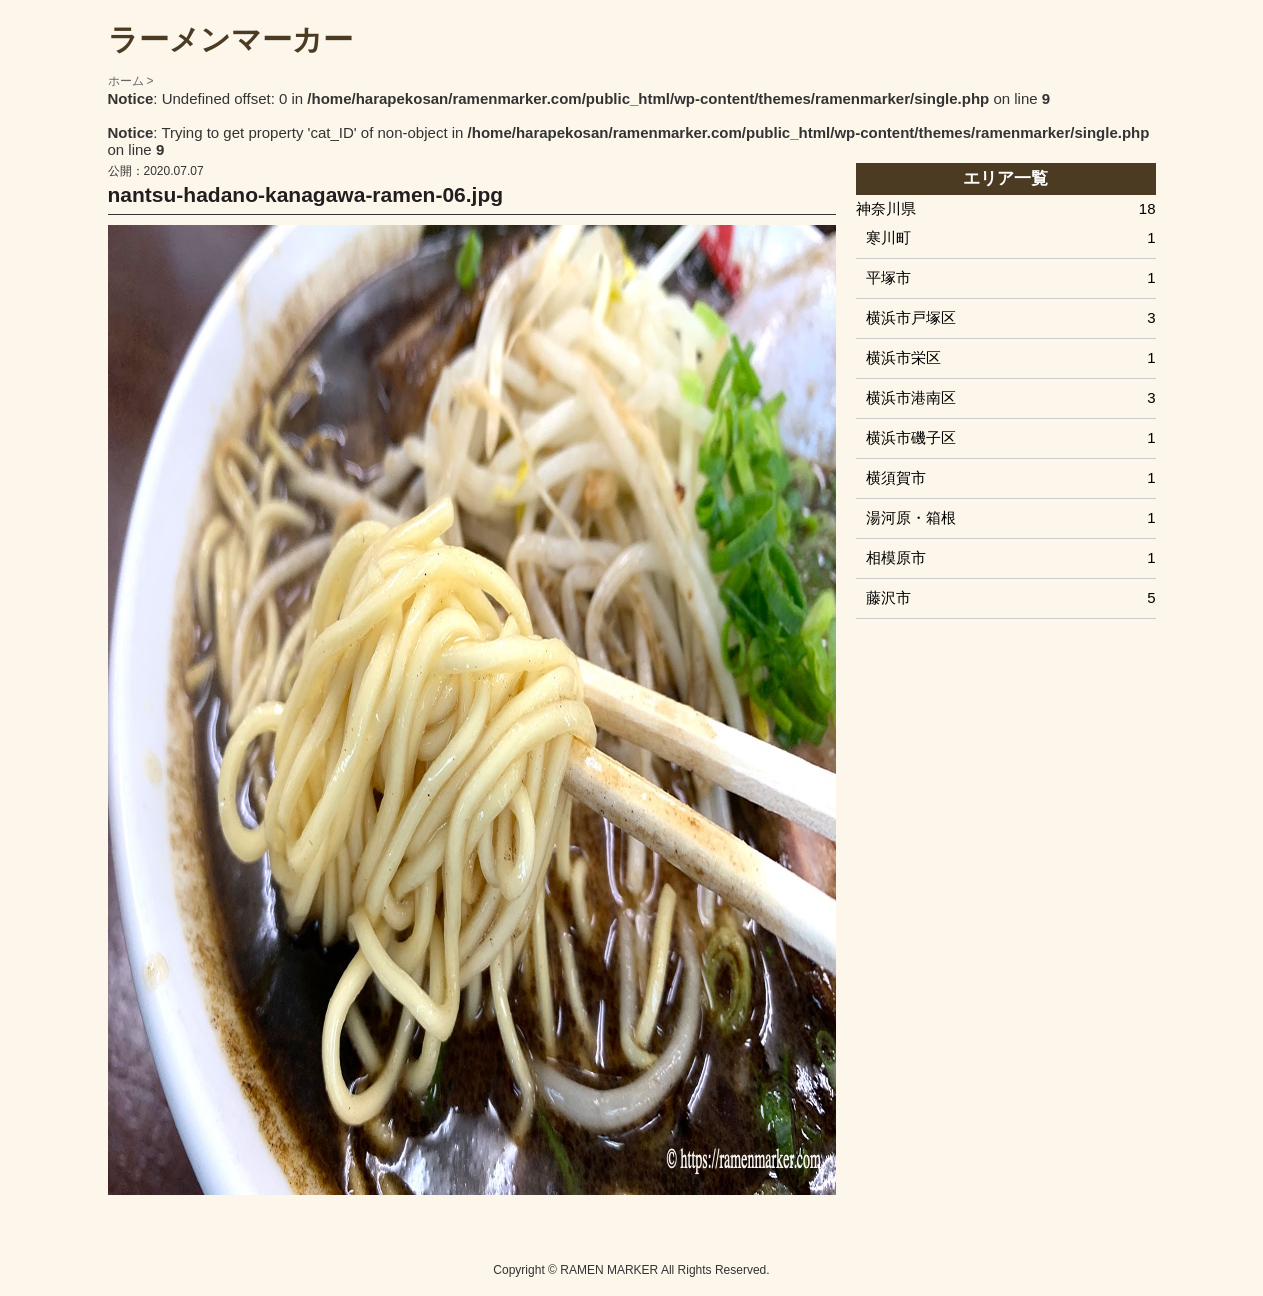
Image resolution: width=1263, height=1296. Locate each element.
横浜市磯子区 (1011, 437)
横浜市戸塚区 (1011, 317)
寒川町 (1011, 237)
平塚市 (1011, 277)
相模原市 (1011, 557)
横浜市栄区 (1011, 357)
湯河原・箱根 (1011, 517)
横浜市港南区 (1011, 397)
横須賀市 (1011, 477)
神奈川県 (1006, 208)
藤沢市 (1011, 597)
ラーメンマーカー (230, 39)
